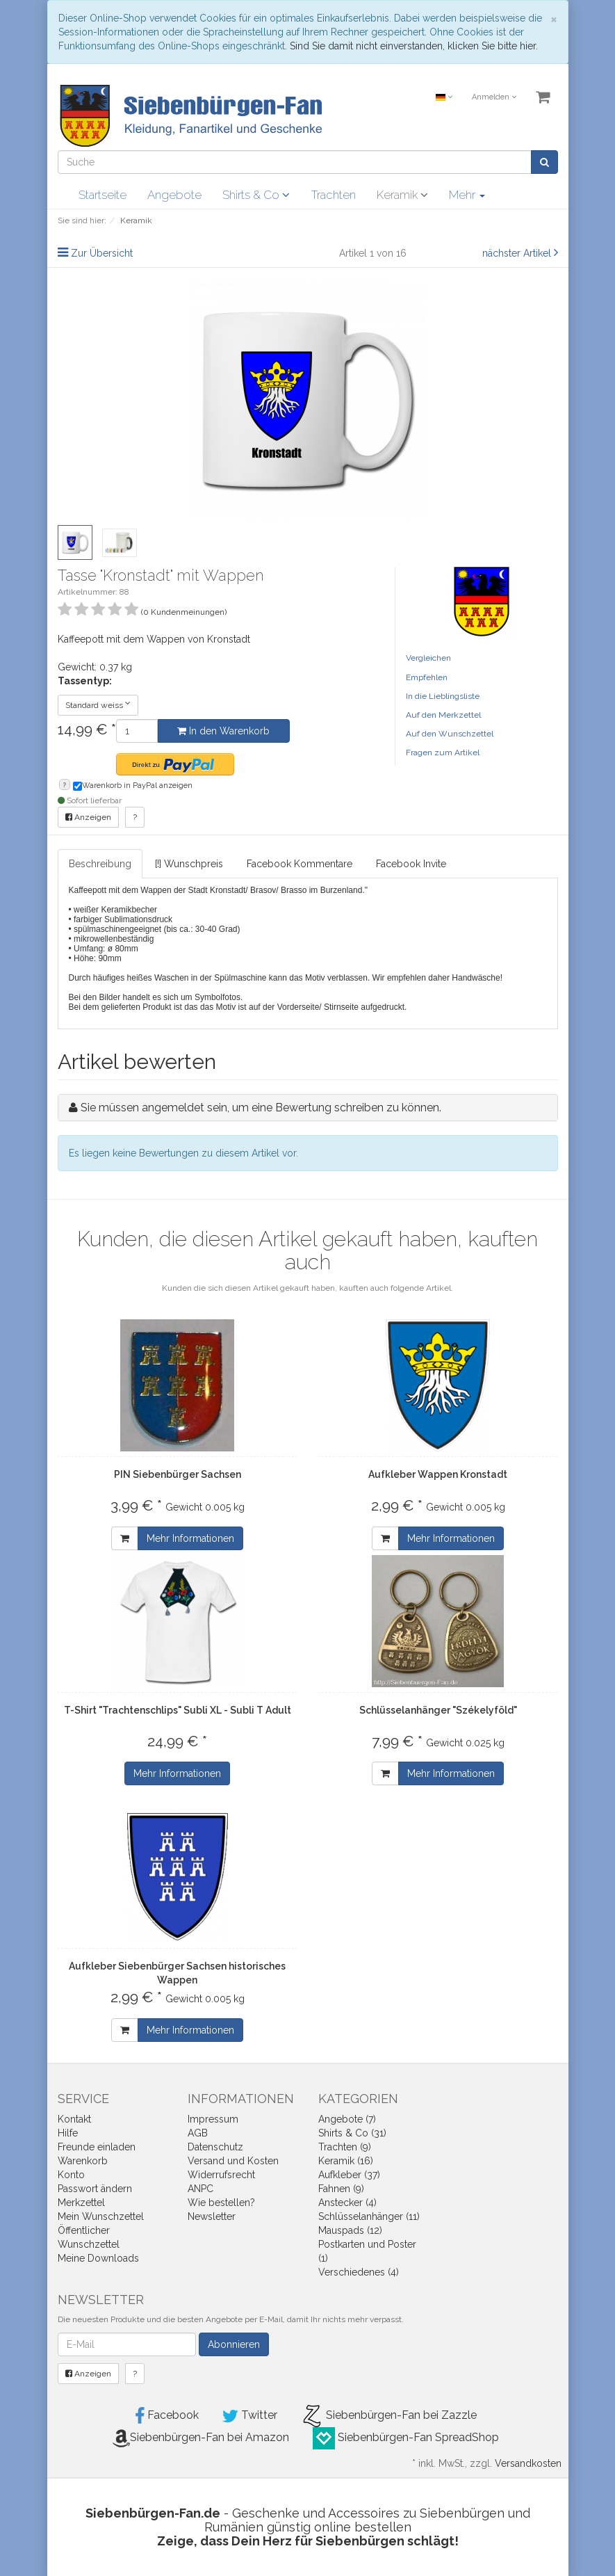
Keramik (402, 195)
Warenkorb (83, 2160)
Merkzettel (81, 2202)
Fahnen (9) (341, 2188)
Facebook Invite (411, 863)
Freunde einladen (97, 2146)
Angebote (174, 195)
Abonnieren (234, 2344)
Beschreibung (100, 863)
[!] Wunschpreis (189, 863)
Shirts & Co (256, 195)
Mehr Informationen (190, 1538)
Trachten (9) (344, 2146)
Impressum (213, 2119)
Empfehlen (427, 677)
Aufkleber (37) (349, 2174)
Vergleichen (428, 658)
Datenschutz (215, 2146)
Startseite (102, 195)
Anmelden (494, 97)
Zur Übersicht (102, 253)
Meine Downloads (98, 2258)
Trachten (333, 195)
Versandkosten (528, 2463)
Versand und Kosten (233, 2160)
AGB (198, 2133)
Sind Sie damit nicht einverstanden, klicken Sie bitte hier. (414, 45)
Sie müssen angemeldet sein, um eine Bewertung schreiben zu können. (261, 1107)
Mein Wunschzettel (101, 2216)
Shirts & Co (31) (352, 2133)
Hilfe (68, 2133)
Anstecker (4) (347, 2202)
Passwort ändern (95, 2188)
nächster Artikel (518, 253)
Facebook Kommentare (299, 863)
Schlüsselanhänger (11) (369, 2216)
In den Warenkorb (223, 730)
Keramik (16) (345, 2160)
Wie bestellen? (221, 2202)
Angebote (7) (347, 2119)
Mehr (467, 195)
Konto (71, 2174)
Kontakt (74, 2119)
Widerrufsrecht (221, 2174)
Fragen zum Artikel (442, 752)
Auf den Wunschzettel (449, 734)
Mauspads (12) (350, 2230)
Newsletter (212, 2216)
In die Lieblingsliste (442, 696)
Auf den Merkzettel (443, 715)
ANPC (200, 2188)
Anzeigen (88, 817)
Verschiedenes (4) (358, 2272)
